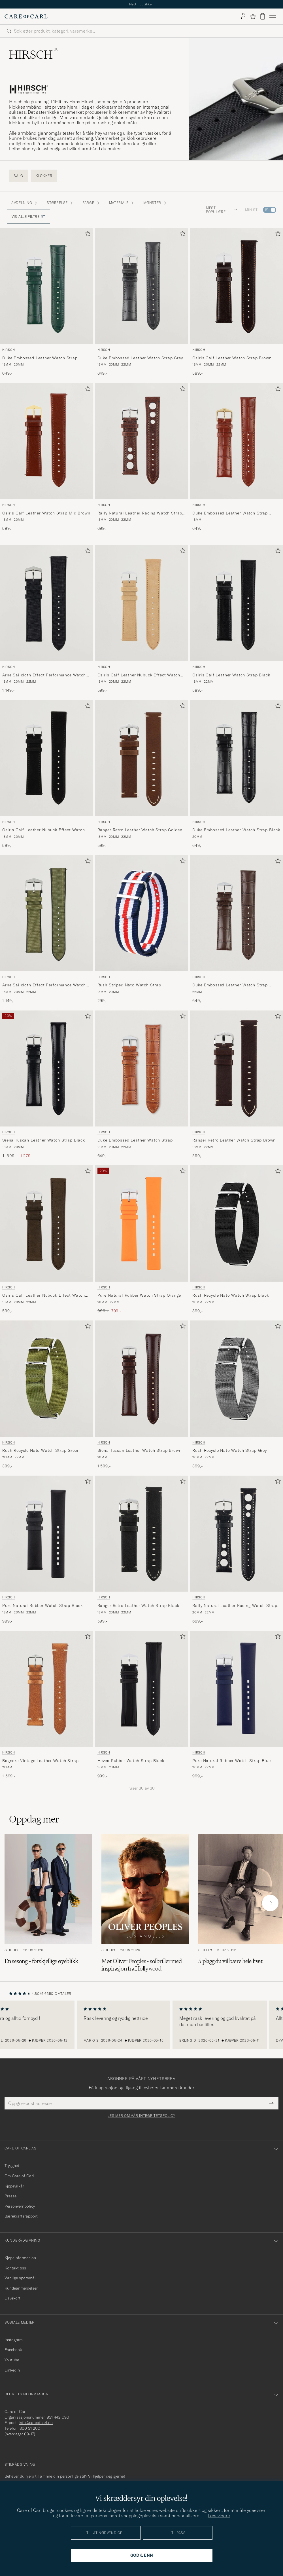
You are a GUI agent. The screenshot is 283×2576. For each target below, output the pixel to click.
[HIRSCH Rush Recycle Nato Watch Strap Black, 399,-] (236, 1239)
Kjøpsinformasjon (20, 2257)
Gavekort (12, 2298)
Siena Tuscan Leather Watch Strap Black (43, 1140)
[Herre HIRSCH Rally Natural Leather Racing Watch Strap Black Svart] (236, 1534)
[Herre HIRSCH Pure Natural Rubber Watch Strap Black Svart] (46, 1534)
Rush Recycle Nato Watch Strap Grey (229, 1450)
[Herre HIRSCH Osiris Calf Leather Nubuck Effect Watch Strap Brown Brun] (46, 1223)
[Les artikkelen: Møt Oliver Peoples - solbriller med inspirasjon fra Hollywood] (145, 1903)
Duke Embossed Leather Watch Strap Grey (140, 357)
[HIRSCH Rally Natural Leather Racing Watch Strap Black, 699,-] (236, 1550)
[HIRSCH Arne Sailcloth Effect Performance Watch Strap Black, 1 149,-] (46, 619)
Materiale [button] (121, 203)
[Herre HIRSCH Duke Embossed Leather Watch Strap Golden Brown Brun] (236, 441)
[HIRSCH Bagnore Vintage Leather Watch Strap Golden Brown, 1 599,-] (46, 1705)
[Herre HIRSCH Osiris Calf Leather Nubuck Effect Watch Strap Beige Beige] (141, 603)
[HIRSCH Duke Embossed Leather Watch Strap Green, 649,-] (46, 302)
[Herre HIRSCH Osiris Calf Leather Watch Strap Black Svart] (236, 603)
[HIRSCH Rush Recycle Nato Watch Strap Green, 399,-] (46, 1394)
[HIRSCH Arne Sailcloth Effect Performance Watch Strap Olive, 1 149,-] (46, 929)
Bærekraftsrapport (21, 2216)
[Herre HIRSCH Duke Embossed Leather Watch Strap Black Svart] (236, 758)
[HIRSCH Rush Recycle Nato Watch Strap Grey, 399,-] (236, 1394)
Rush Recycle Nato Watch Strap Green (40, 1450)
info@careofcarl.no (36, 2422)
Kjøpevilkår (14, 2186)
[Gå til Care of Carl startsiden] (26, 16)
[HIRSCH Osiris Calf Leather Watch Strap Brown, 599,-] (236, 302)
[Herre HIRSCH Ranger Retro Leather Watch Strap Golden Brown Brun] (141, 758)
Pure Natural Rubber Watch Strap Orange (139, 1295)
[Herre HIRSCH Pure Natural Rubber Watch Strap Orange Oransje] (141, 1223)
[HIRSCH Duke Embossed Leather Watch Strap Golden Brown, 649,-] (236, 457)
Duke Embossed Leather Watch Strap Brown (230, 985)
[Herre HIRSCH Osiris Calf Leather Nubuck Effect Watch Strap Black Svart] (46, 758)
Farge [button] (91, 203)
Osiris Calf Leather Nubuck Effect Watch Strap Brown (43, 1295)
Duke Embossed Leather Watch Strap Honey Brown (135, 1140)
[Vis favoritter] (253, 16)
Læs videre (219, 2515)
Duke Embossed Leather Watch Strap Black (236, 829)
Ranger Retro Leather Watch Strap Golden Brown (139, 830)
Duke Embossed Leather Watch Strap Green (40, 358)
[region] (141, 2025)
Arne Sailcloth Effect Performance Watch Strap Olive (44, 985)
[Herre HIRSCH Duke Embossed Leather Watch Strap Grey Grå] (141, 286)
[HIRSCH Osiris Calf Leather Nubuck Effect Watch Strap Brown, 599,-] (46, 1239)
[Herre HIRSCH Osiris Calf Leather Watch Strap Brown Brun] (236, 286)
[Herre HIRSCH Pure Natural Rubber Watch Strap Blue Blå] (236, 1689)
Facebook (13, 2349)
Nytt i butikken (141, 4)
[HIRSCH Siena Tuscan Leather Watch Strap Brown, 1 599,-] (141, 1394)
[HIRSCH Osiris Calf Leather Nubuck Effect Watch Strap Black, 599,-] (46, 774)
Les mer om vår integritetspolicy (141, 2115)
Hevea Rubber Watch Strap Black (130, 1760)
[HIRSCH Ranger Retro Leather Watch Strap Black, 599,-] (141, 1550)
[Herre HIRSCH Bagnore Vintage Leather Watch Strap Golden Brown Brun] (46, 1689)
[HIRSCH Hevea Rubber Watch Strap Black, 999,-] (141, 1705)
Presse (10, 2196)
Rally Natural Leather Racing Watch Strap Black (234, 1606)
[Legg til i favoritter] (86, 234)
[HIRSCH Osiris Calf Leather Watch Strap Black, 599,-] (236, 619)
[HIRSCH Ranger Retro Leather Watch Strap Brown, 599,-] (236, 1084)
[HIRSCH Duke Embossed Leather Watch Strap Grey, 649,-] (141, 302)
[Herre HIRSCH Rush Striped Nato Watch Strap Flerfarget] (141, 913)
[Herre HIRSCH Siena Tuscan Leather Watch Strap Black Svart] (46, 1068)
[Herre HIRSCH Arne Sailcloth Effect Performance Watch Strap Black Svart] (46, 603)
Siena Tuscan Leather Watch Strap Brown (139, 1450)
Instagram (14, 2339)
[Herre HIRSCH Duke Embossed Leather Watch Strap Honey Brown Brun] (141, 1068)
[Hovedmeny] (272, 16)
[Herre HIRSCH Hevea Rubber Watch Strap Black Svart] (141, 1689)
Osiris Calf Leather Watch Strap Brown (231, 357)
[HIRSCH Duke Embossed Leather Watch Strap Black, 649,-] (236, 774)
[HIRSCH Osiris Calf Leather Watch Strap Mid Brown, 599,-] (46, 457)
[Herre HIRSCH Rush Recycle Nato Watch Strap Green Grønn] (46, 1378)
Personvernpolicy (20, 2206)
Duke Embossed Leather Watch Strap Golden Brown (230, 513)
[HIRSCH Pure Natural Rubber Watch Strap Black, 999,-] (46, 1550)
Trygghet (12, 2165)
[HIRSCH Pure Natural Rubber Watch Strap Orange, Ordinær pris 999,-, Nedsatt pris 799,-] (141, 1239)
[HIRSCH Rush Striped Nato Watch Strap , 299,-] (141, 929)
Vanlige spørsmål (20, 2277)
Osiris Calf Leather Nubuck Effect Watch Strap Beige (138, 675)
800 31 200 (30, 2428)
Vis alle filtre (28, 216)
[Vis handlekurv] (262, 16)
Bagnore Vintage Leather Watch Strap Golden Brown (40, 1761)
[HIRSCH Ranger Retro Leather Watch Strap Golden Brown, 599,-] (141, 774)
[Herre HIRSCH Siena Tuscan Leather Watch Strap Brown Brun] (141, 1378)
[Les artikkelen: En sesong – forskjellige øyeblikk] (48, 1903)
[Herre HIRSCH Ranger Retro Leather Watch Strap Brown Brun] (236, 1068)
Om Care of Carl (19, 2175)
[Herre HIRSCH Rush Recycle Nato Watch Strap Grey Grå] (236, 1378)
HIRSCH (8, 350)
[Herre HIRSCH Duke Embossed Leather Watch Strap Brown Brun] (236, 913)
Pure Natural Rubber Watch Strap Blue (231, 1760)
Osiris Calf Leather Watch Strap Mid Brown (46, 513)
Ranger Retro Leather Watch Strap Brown (234, 1140)
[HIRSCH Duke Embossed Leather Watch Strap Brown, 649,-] (236, 929)
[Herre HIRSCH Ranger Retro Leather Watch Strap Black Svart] (141, 1534)
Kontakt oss (15, 2268)
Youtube (12, 2359)
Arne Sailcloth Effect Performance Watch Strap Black (44, 675)
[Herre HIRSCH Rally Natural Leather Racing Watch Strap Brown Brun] (141, 441)
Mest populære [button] (221, 210)
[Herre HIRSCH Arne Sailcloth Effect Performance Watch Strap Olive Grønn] (46, 913)
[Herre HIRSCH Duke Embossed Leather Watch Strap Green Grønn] (46, 286)
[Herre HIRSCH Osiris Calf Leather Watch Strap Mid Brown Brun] (46, 441)
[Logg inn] (243, 16)
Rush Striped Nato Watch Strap (129, 985)
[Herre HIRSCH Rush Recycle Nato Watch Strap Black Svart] (236, 1223)
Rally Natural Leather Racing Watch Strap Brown (139, 513)
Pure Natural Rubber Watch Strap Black (42, 1605)
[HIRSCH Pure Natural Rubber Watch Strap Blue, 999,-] (236, 1705)
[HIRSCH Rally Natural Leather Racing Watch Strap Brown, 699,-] (141, 457)
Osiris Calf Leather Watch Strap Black (231, 675)
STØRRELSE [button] (60, 203)
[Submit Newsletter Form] (271, 2103)
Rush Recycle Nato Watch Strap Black (230, 1295)
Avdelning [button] (24, 203)
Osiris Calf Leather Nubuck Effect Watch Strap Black (43, 830)
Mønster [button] (155, 203)
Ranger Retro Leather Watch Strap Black (138, 1605)
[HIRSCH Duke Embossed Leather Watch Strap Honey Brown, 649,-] (141, 1084)
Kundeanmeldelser (21, 2288)
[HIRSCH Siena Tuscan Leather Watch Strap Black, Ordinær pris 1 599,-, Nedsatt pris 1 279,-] (46, 1084)
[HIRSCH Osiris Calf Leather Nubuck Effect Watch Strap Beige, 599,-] (141, 619)
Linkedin (12, 2370)
